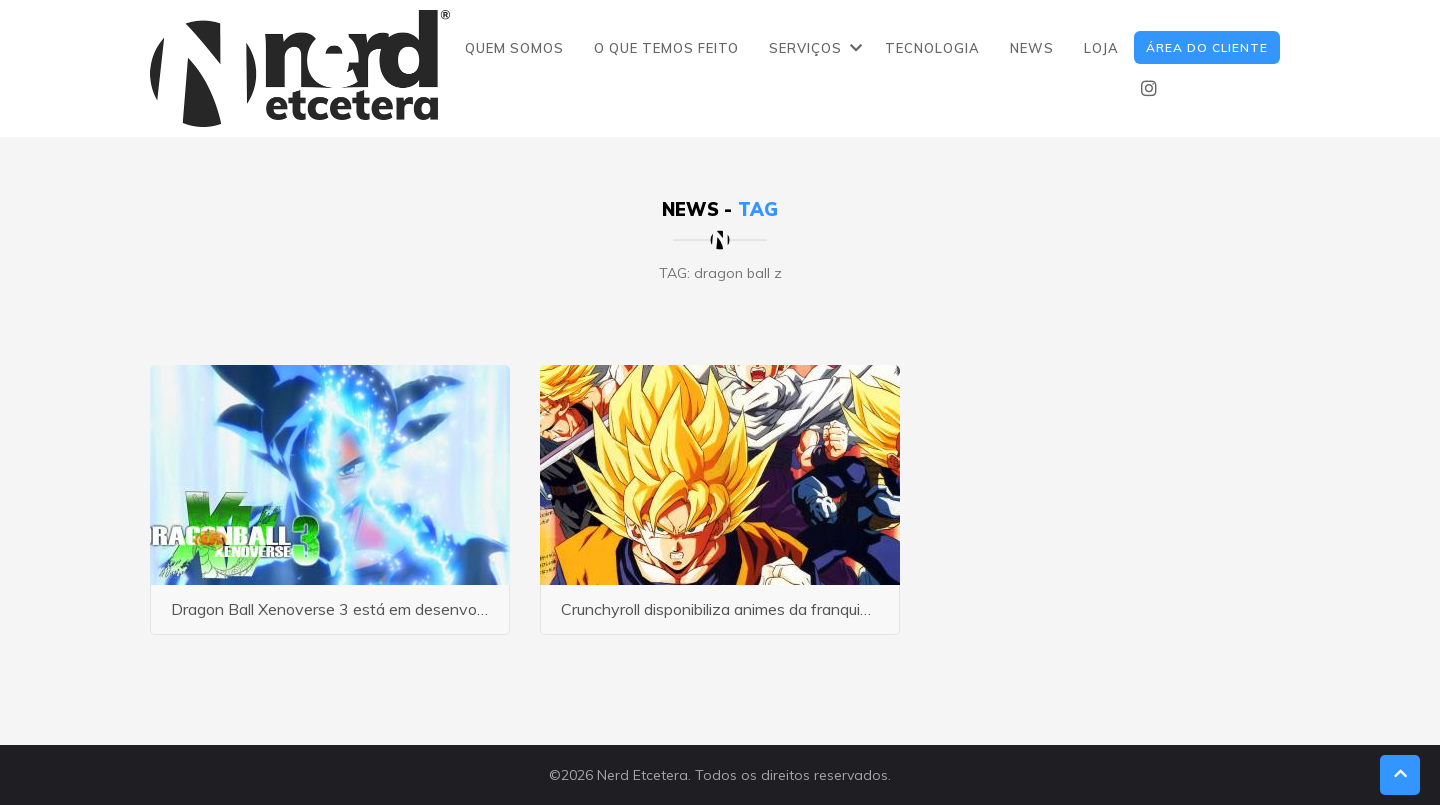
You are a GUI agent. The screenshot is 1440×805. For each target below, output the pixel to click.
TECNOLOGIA (932, 48)
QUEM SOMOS (514, 48)
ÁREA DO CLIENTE (1207, 47)
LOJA (1101, 48)
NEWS (1032, 48)
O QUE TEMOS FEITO (666, 48)
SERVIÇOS (805, 48)
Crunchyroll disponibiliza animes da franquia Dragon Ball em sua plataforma (827, 609)
